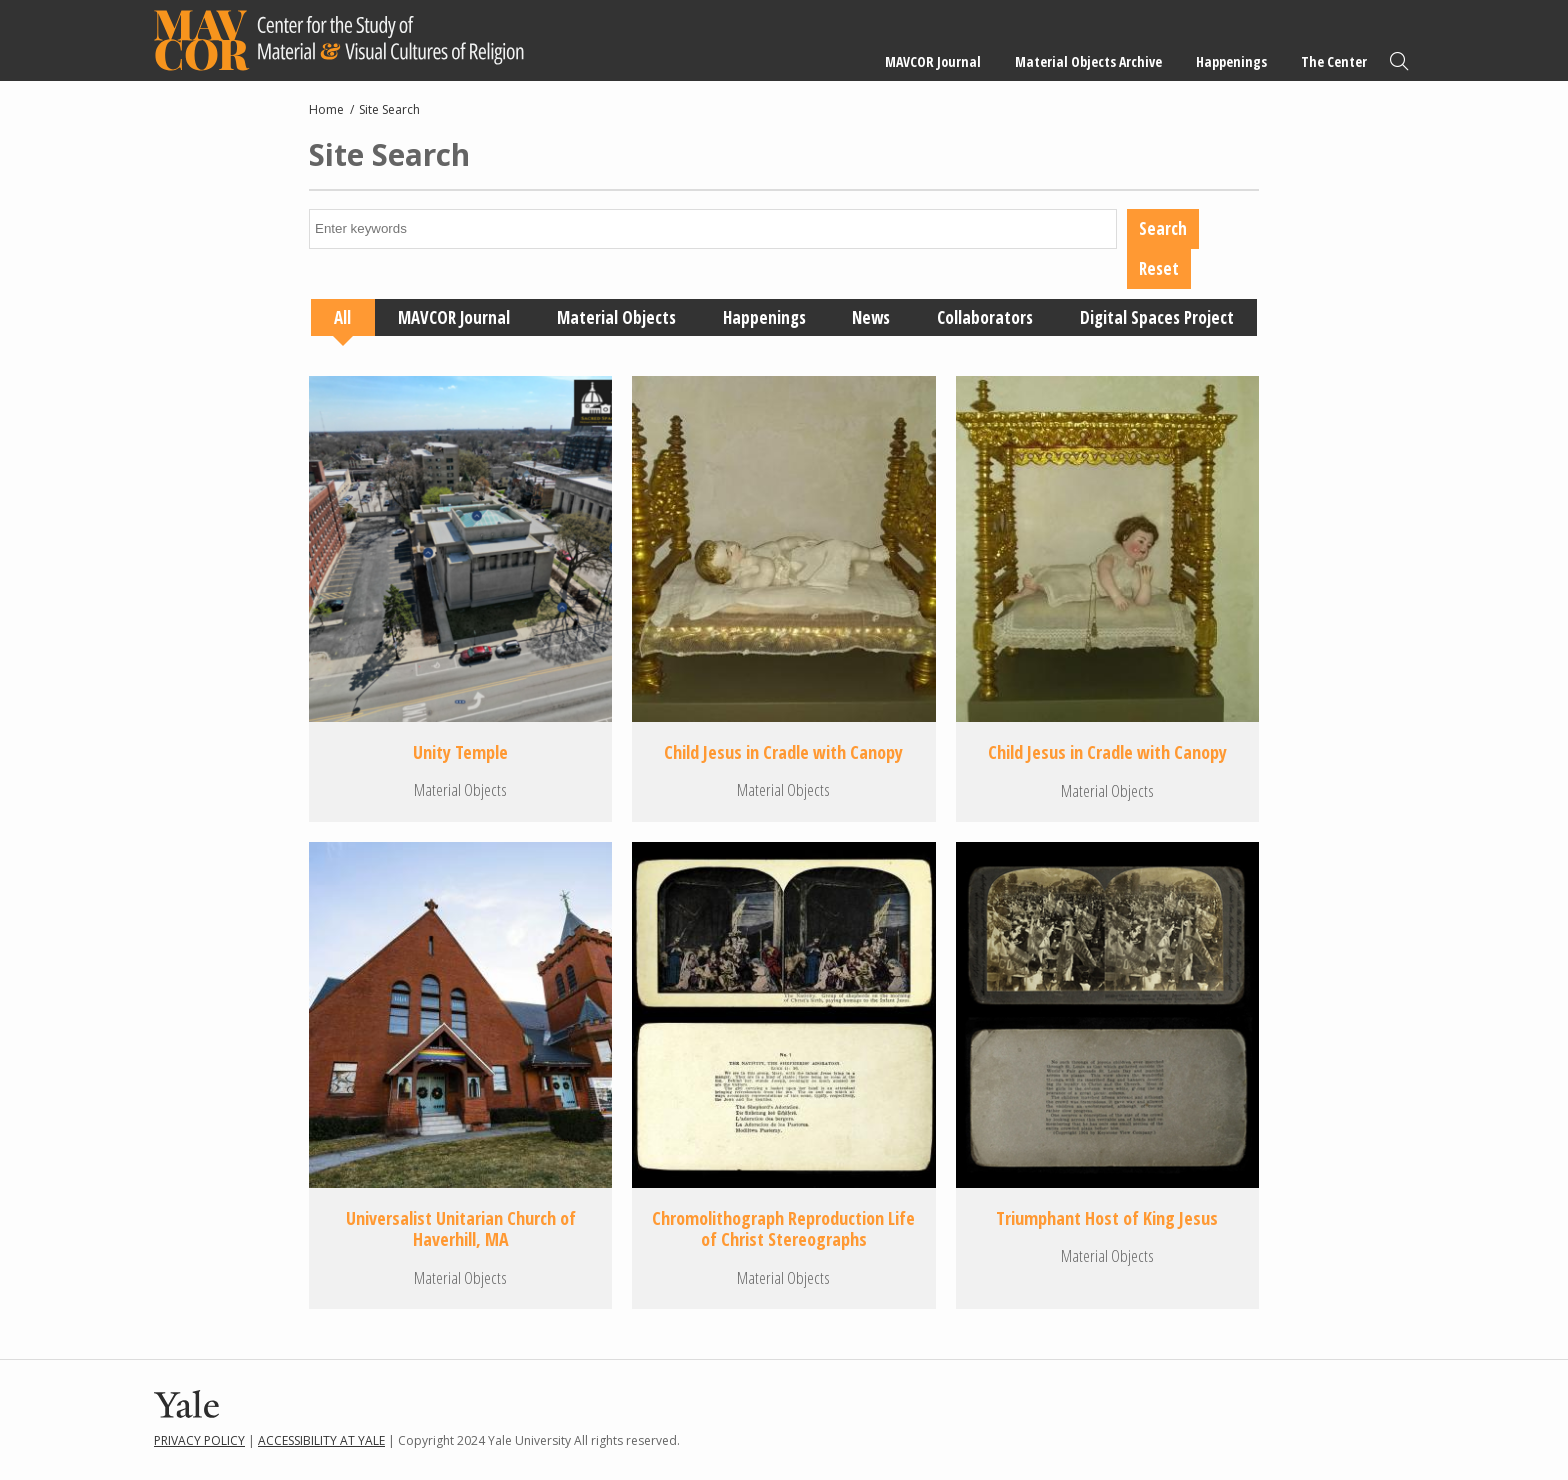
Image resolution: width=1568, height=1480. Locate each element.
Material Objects (616, 317)
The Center (1334, 61)
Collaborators (985, 317)
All (342, 317)
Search (1399, 61)
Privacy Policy (199, 1440)
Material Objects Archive (1088, 61)
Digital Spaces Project (1157, 317)
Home (326, 109)
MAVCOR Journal (933, 61)
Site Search (389, 109)
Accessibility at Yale (321, 1440)
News (871, 317)
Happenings (1231, 61)
